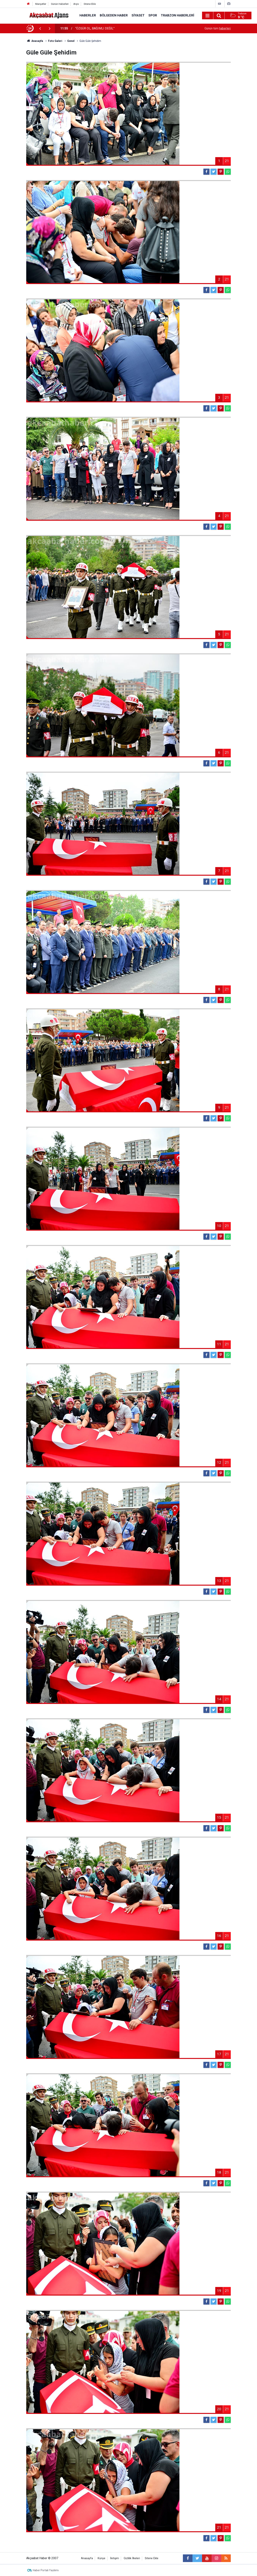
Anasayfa (87, 2558)
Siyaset (138, 15)
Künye (101, 2558)
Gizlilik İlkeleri (132, 2558)
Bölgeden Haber (114, 15)
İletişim (114, 2558)
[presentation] (40, 28)
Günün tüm (218, 28)
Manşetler (40, 3)
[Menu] (207, 15)
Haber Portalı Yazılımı (46, 2570)
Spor (152, 15)
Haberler (87, 15)
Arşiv (76, 3)
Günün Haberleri (60, 3)
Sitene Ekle (90, 3)
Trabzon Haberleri (177, 15)
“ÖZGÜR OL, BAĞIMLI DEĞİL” (95, 28)
